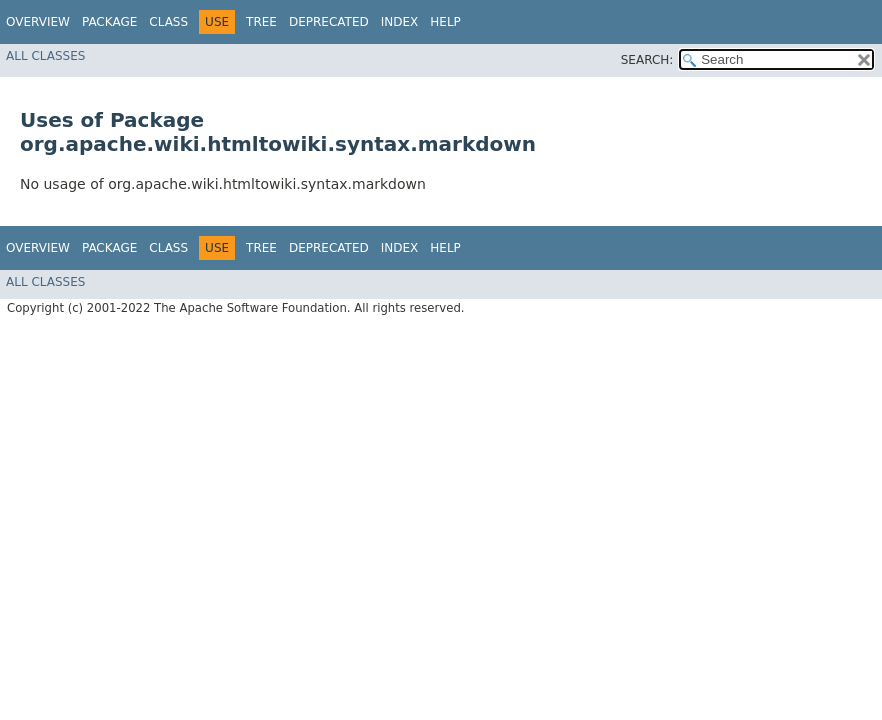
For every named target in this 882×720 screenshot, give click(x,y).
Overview (38, 22)
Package (109, 22)
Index (400, 22)
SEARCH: (647, 60)
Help (445, 22)
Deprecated (329, 22)
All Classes (45, 56)
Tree (261, 22)
